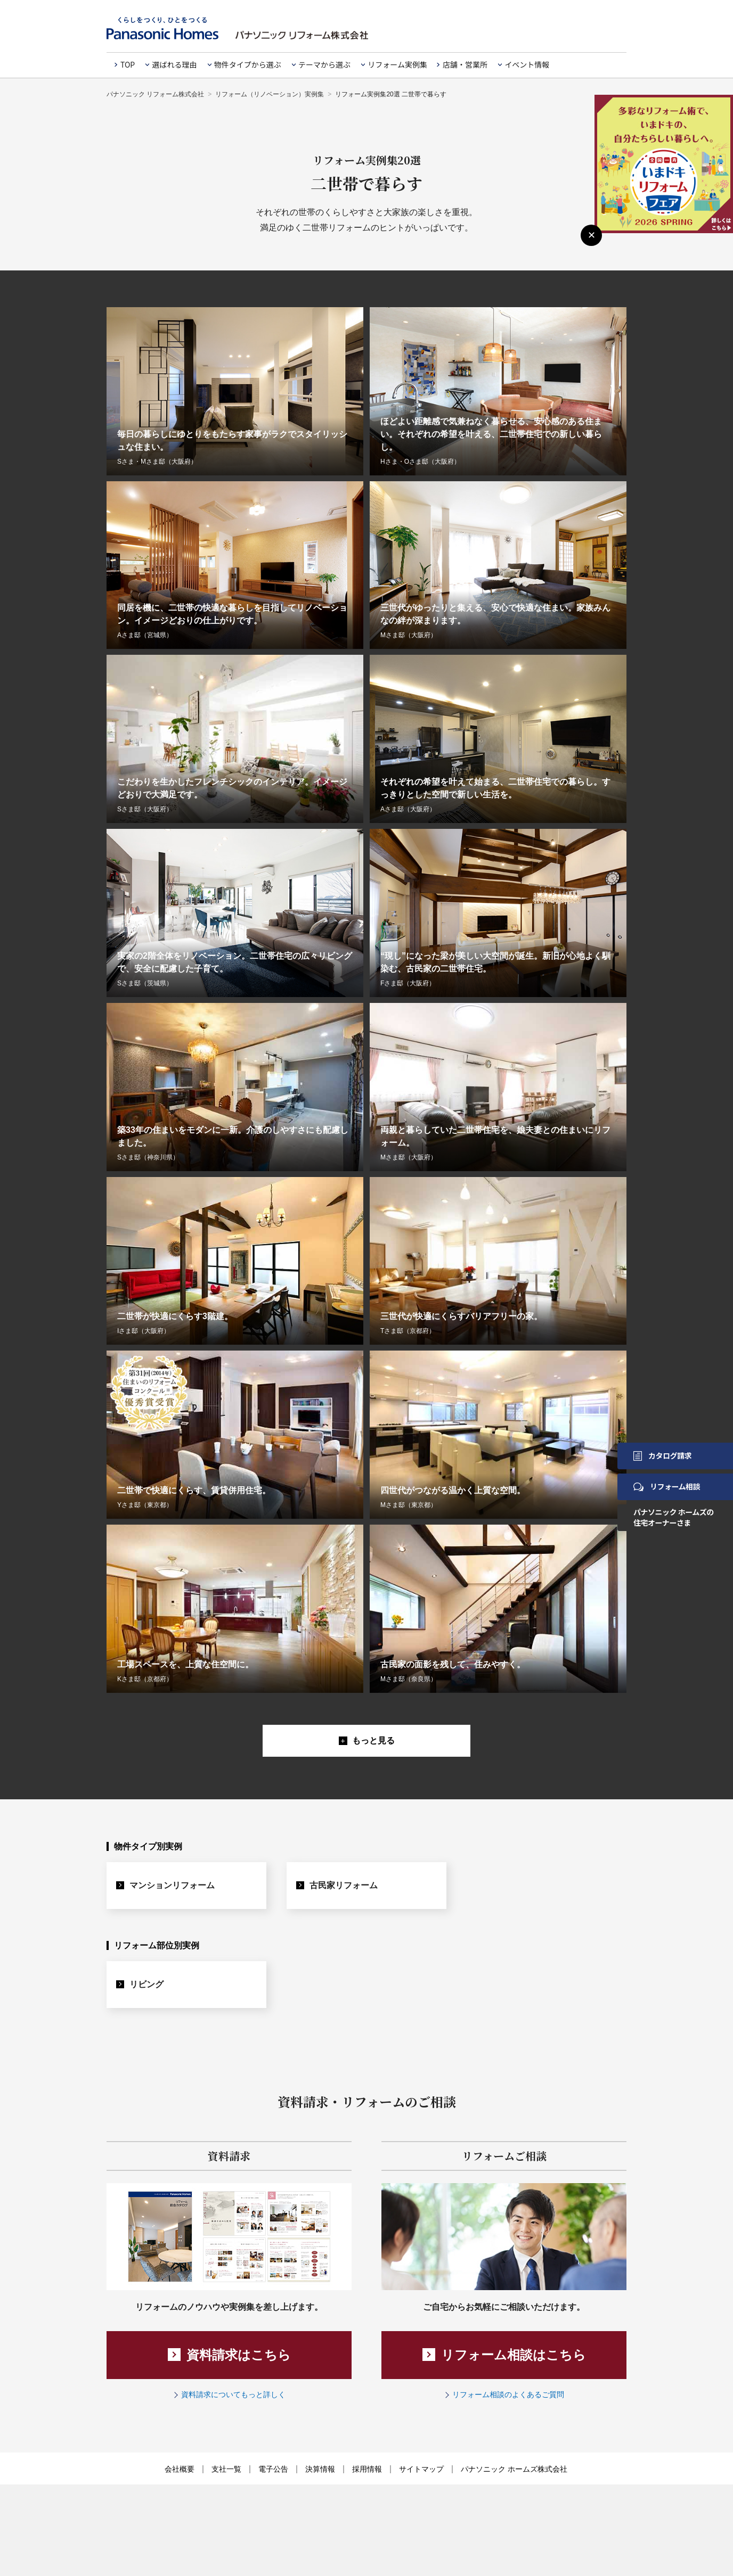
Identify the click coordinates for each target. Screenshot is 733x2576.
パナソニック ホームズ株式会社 (514, 2470)
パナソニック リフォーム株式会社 (155, 94)
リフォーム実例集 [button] (397, 64)
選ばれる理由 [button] (174, 64)
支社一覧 (226, 2470)
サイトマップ (421, 2470)
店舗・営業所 (465, 64)
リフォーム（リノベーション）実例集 (269, 94)
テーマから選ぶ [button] (324, 64)
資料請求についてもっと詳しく (233, 2395)
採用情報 (367, 2470)
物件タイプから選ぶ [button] (247, 64)
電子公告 (273, 2470)
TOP (127, 64)
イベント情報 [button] (526, 64)
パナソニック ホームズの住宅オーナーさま (673, 1517)
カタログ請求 (662, 1455)
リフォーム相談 (666, 1486)
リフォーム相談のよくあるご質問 (508, 2395)
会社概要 (179, 2470)
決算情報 (320, 2470)
